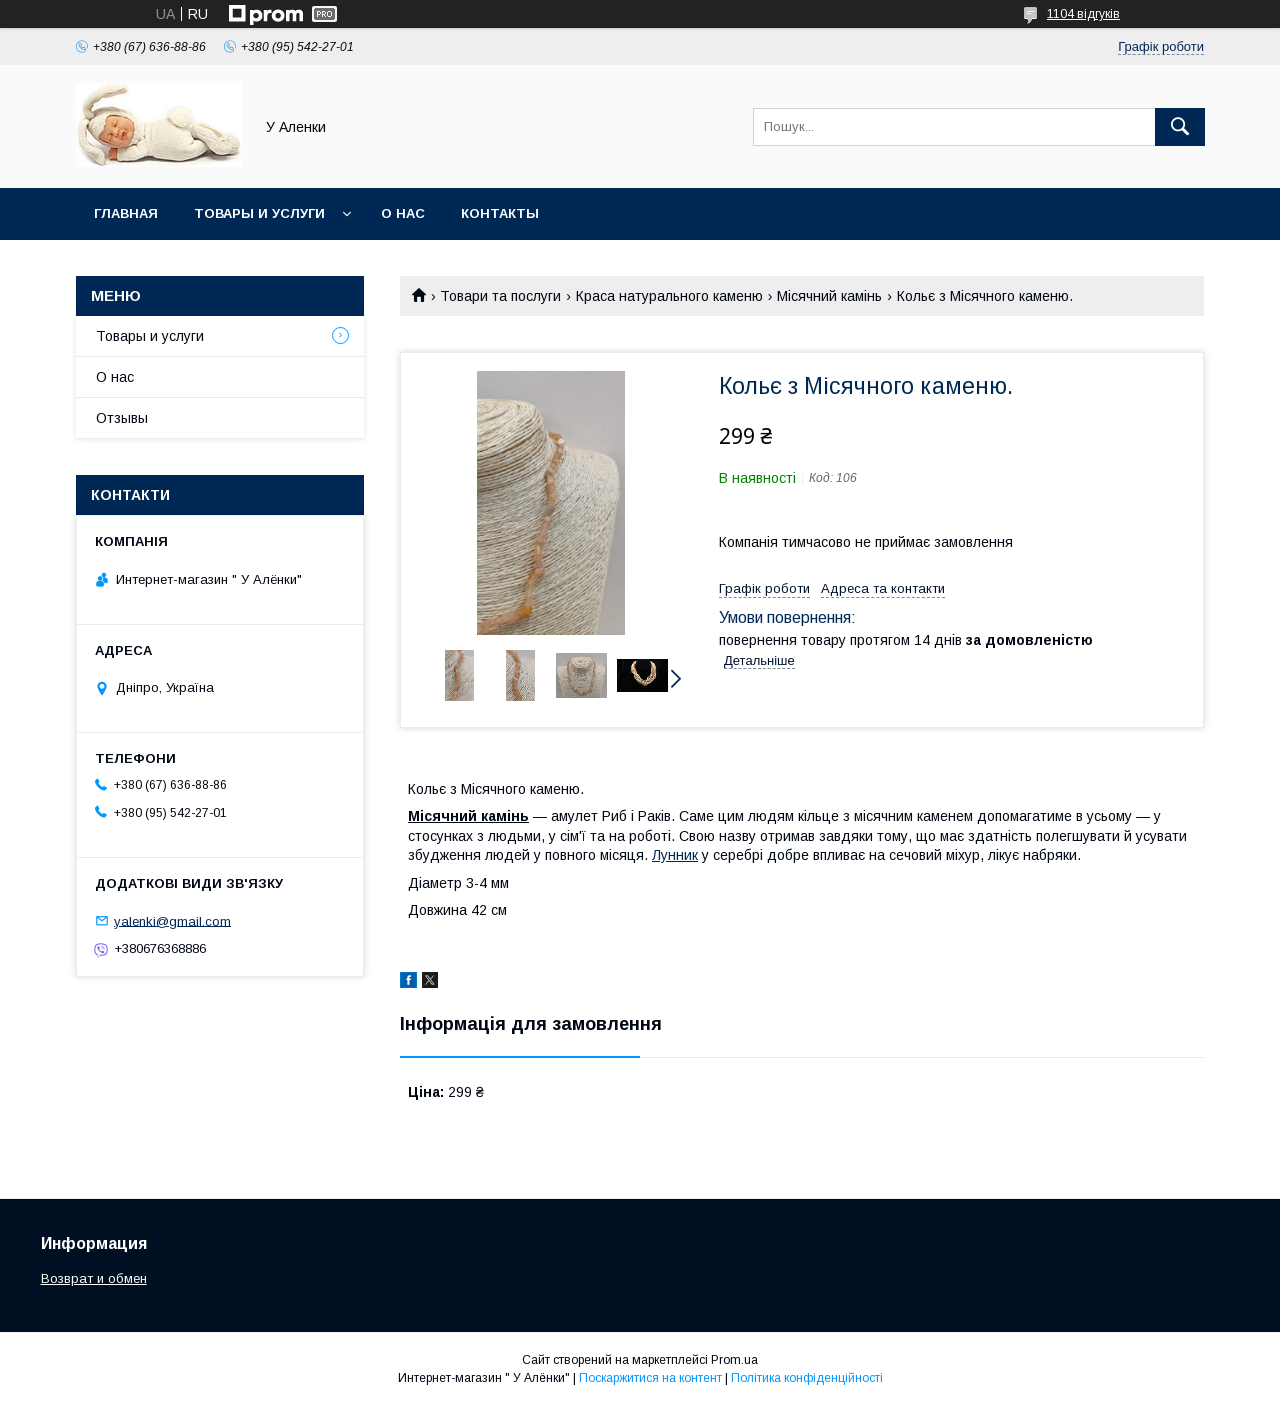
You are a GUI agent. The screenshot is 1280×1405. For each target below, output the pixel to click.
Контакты (500, 213)
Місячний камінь (829, 296)
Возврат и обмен (94, 1278)
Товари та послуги (500, 296)
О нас (403, 213)
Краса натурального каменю (669, 296)
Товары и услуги (259, 213)
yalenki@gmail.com (172, 920)
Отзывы (122, 418)
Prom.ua (734, 1360)
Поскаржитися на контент (650, 1378)
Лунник (675, 855)
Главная (126, 213)
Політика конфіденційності (807, 1378)
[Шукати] (1180, 127)
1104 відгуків (1083, 14)
